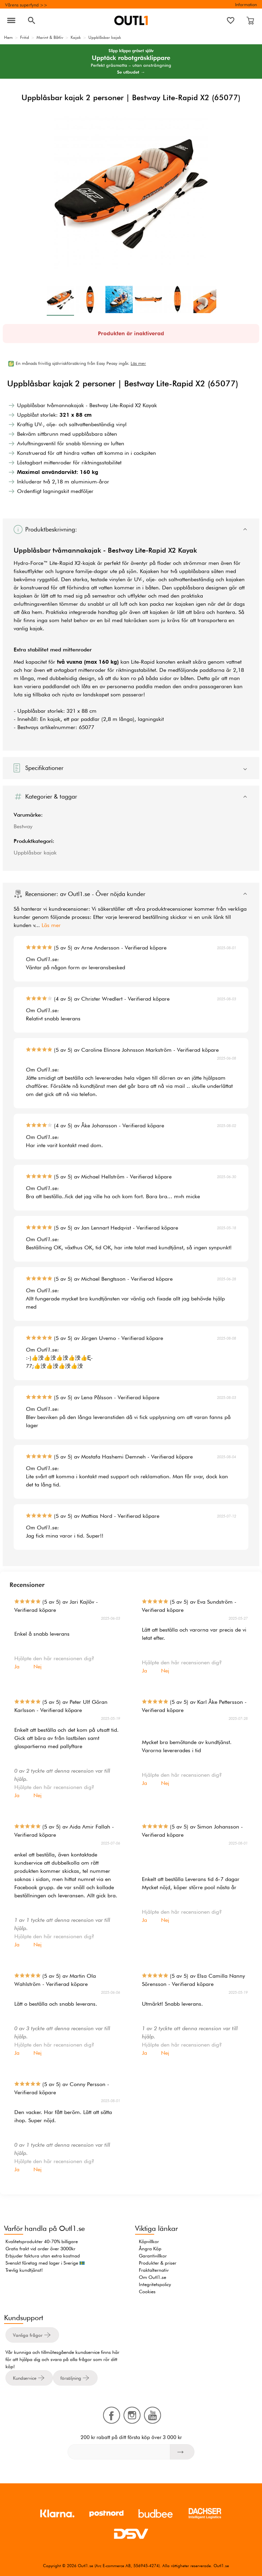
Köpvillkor (149, 2241)
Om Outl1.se (152, 2277)
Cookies (147, 2291)
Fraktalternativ (154, 2270)
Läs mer (51, 925)
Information (246, 4)
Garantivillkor (153, 2255)
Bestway (23, 826)
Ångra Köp (150, 2248)
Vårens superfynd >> (26, 4)
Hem (8, 37)
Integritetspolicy (155, 2284)
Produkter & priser (157, 2263)
